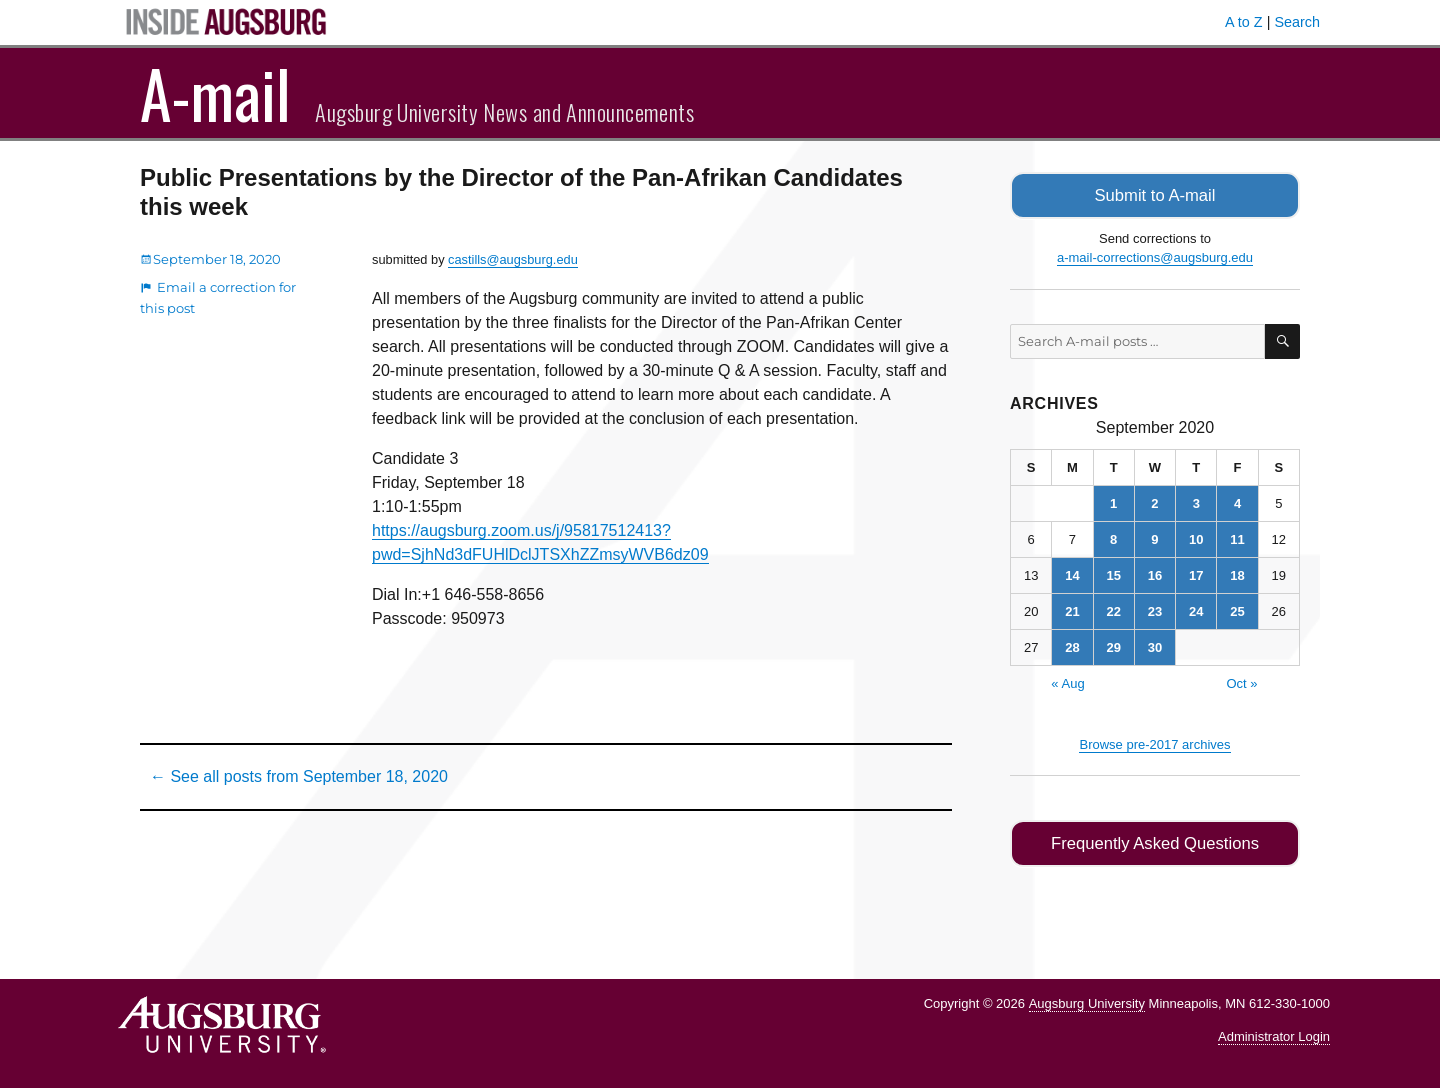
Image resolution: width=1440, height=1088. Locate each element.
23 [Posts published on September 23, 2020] (1155, 609)
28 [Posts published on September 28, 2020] (1072, 645)
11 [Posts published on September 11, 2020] (1237, 537)
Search (1297, 22)
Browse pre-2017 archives (1154, 742)
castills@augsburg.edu (513, 259)
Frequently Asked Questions (1154, 841)
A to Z (1244, 22)
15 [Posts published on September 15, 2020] (1113, 573)
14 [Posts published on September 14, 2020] (1072, 573)
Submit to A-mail (1155, 194)
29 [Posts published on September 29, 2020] (1113, 645)
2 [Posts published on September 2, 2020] (1154, 501)
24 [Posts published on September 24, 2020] (1196, 609)
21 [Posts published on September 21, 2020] (1072, 609)
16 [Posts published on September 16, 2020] (1155, 573)
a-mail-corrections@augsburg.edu (1155, 256)
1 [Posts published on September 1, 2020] (1113, 501)
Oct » (1241, 681)
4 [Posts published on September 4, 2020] (1237, 501)
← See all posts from (299, 776)
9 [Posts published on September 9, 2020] (1154, 537)
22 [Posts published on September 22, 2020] (1113, 609)
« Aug (1067, 681)
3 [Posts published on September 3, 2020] (1196, 501)
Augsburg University (1087, 1000)
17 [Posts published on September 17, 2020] (1196, 573)
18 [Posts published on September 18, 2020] (1237, 573)
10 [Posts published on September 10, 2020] (1196, 537)
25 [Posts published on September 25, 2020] (1237, 609)
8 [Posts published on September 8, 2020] (1113, 537)
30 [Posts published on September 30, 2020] (1155, 645)
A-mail (215, 93)
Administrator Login (1274, 1033)
